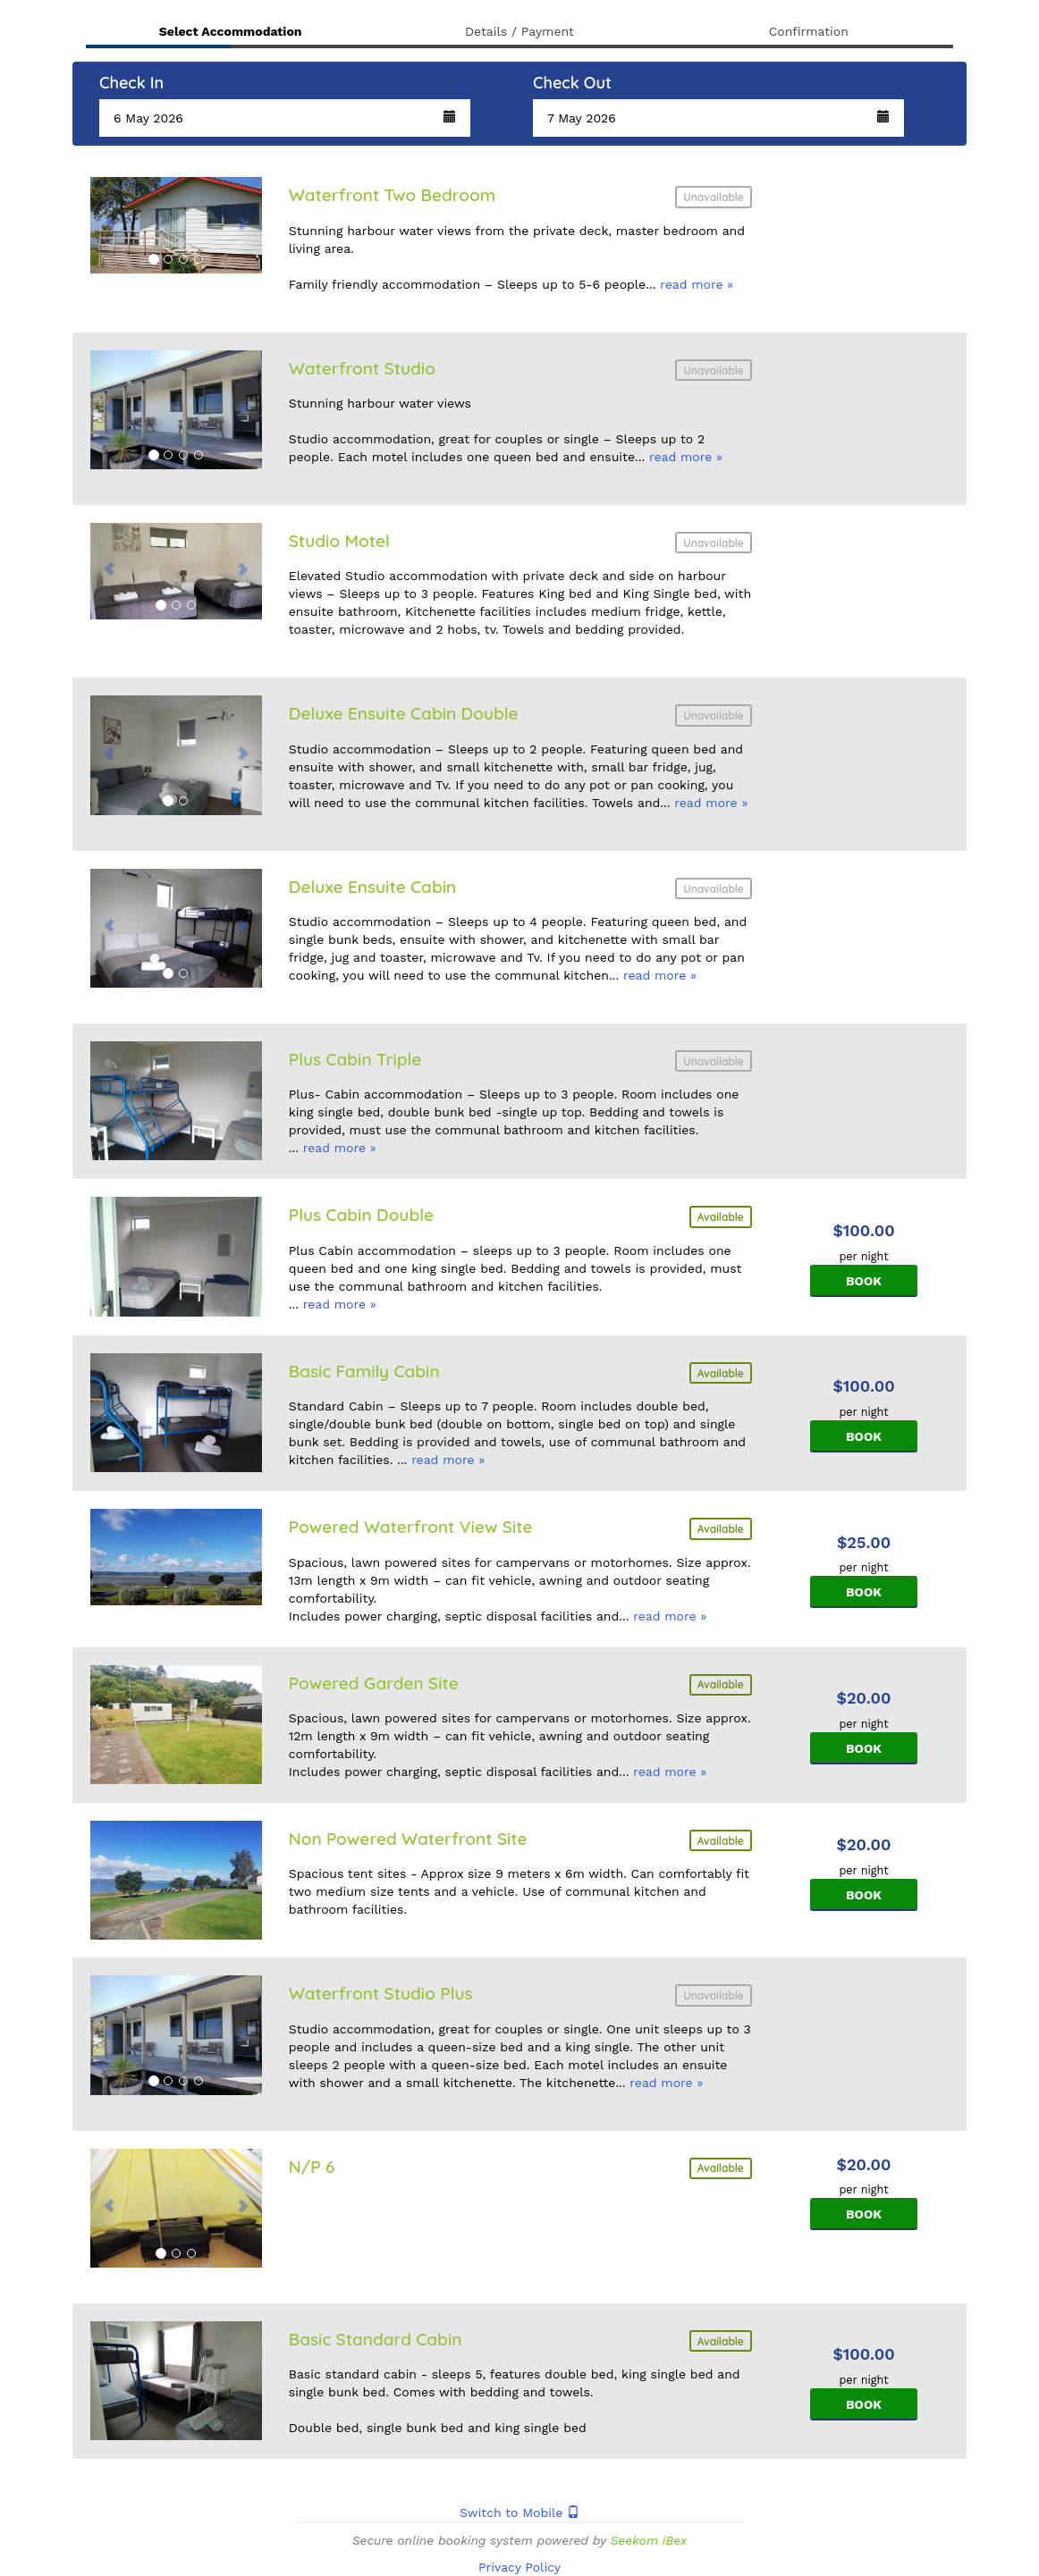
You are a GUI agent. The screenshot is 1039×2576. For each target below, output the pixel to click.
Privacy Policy (519, 2567)
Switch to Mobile (519, 2512)
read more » (696, 284)
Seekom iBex (648, 2540)
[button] (284, 118)
